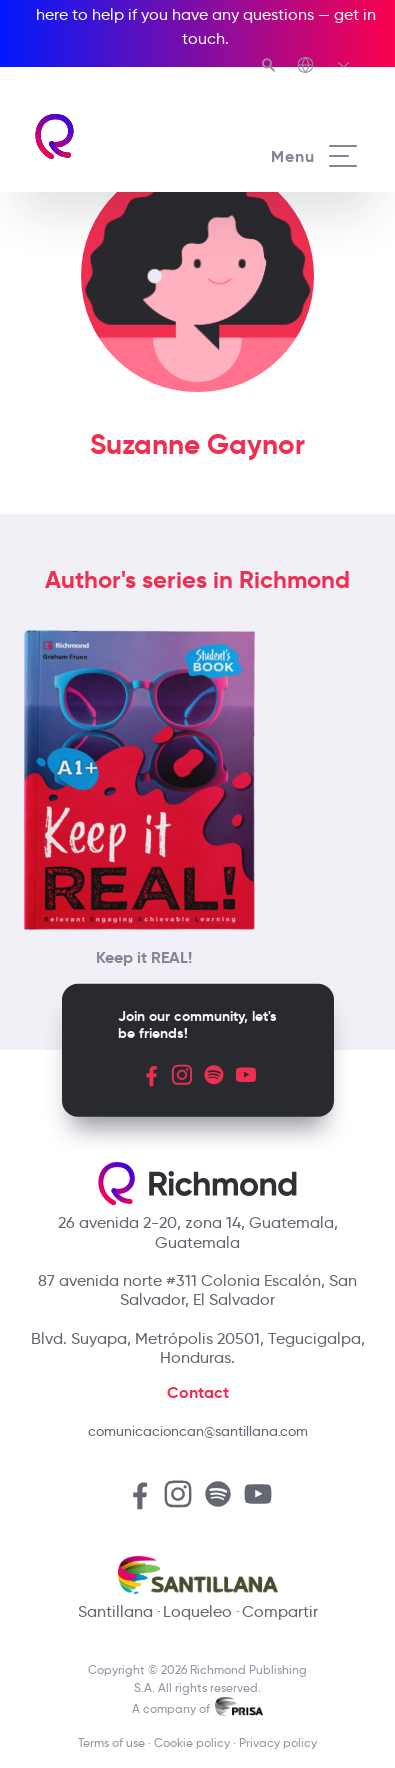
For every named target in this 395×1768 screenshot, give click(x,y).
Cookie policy (192, 1742)
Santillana (115, 1611)
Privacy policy (278, 1742)
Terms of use (111, 1742)
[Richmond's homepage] (115, 136)
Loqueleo (197, 1611)
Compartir (280, 1611)
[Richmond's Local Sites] (324, 67)
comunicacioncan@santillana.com (198, 1431)
